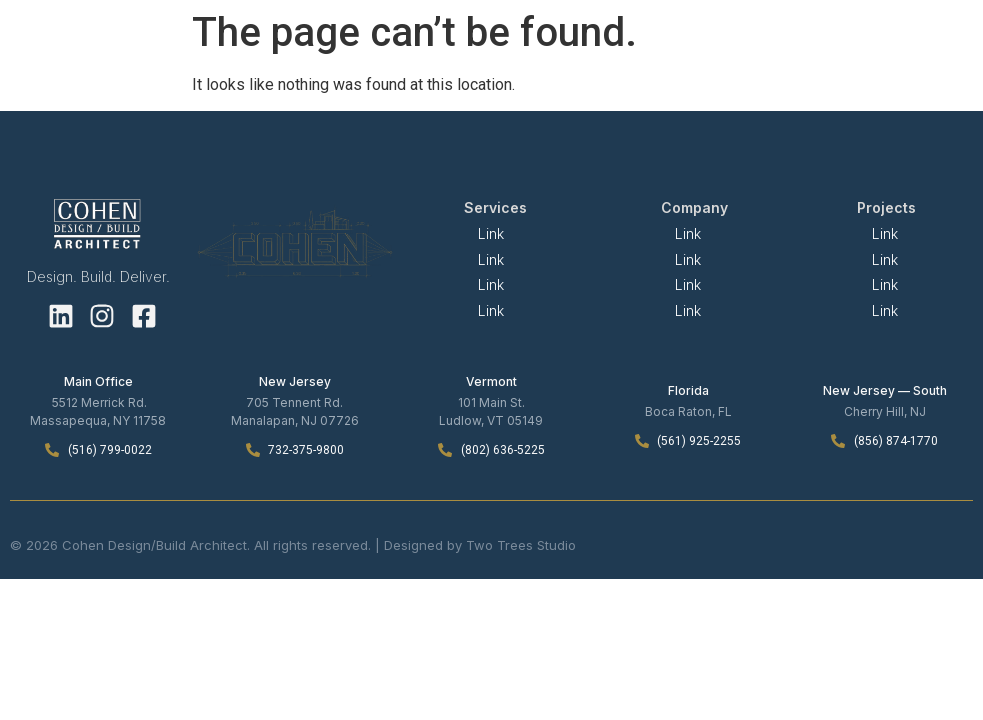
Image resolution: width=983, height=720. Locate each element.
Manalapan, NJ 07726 (295, 420)
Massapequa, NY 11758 (98, 420)
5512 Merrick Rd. (99, 402)
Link (491, 233)
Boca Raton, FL (688, 411)
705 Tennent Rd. (294, 402)
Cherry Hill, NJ (885, 411)
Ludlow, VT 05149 (491, 420)
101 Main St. (491, 402)
